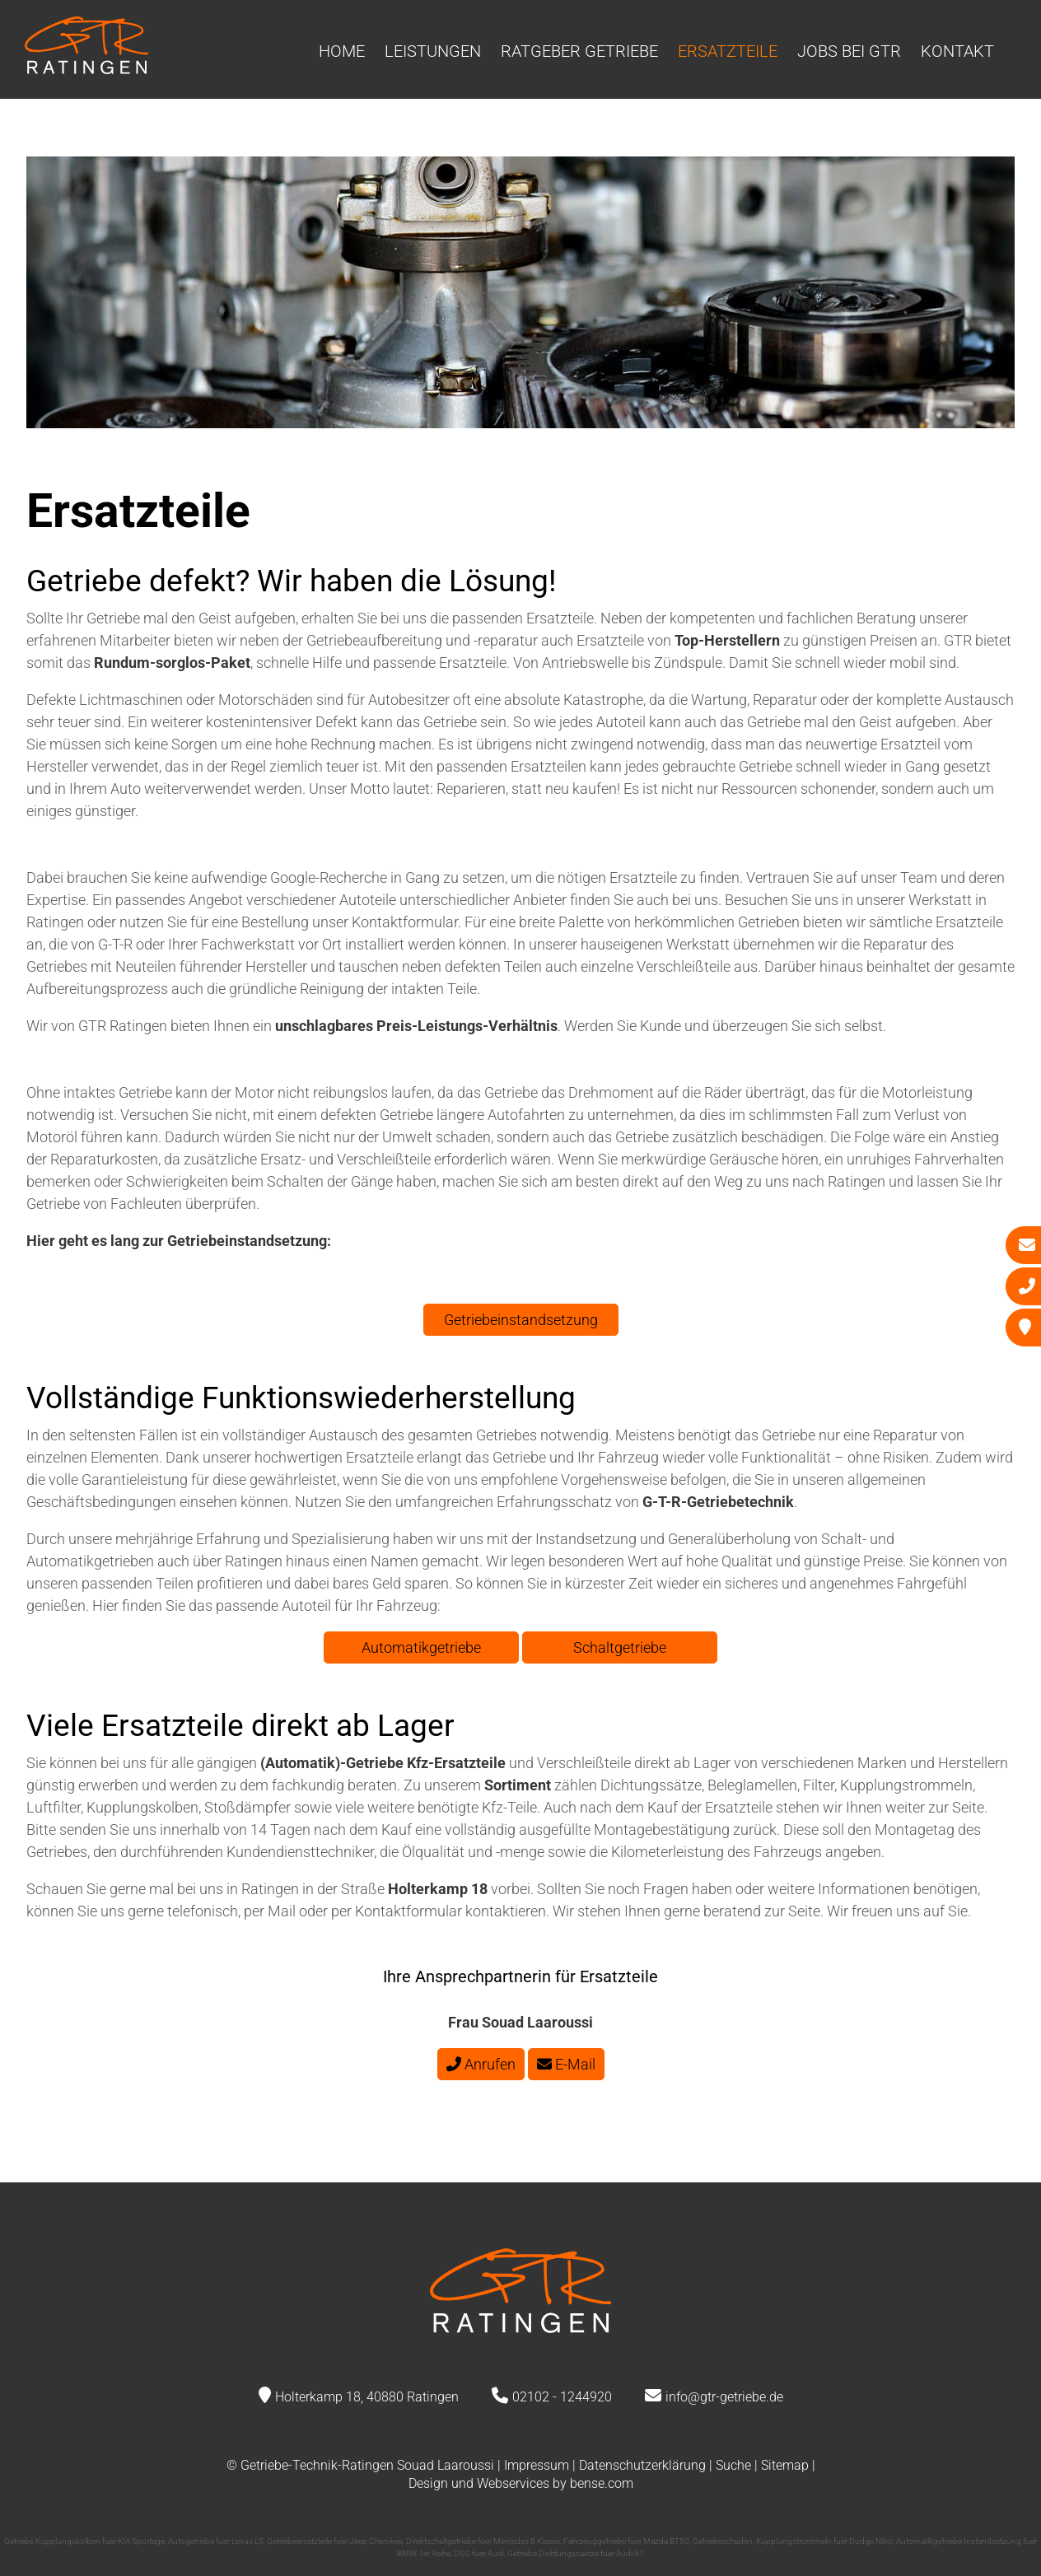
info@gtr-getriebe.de (724, 2397)
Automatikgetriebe (421, 1647)
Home (342, 51)
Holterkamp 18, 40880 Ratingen (367, 2397)
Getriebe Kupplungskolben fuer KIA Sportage (84, 2541)
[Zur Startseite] (86, 68)
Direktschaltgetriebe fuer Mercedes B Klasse (483, 2541)
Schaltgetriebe (619, 1647)
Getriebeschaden (723, 2541)
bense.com (601, 2483)
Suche (733, 2465)
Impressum (536, 2465)
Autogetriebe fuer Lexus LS (216, 2541)
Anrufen (481, 2064)
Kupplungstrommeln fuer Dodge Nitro (824, 2541)
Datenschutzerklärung (642, 2465)
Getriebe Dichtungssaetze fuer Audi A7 (575, 2553)
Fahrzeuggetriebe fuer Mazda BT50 (626, 2541)
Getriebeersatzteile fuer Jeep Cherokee (335, 2541)
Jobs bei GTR (849, 51)
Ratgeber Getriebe (579, 51)
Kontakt (957, 51)
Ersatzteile (727, 51)
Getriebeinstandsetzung (521, 1319)
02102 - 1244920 (562, 2397)
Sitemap (785, 2465)
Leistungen (433, 51)
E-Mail (566, 2064)
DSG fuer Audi (479, 2553)
